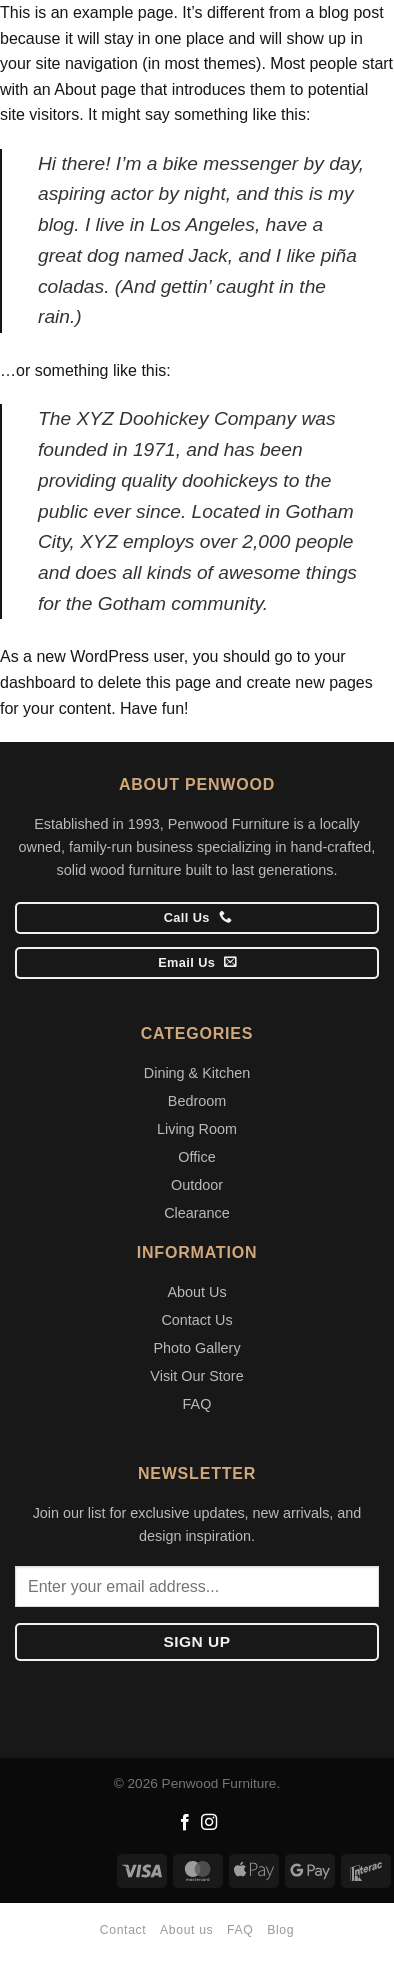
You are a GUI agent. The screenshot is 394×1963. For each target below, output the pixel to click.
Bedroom (197, 1101)
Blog (280, 1930)
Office (196, 1157)
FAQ (197, 1404)
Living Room (197, 1129)
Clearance (197, 1213)
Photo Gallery (196, 1348)
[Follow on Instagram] (209, 1823)
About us (186, 1930)
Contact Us (196, 1320)
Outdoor (197, 1185)
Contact (123, 1930)
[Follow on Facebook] (185, 1823)
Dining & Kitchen (197, 1073)
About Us (196, 1292)
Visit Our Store (196, 1376)
